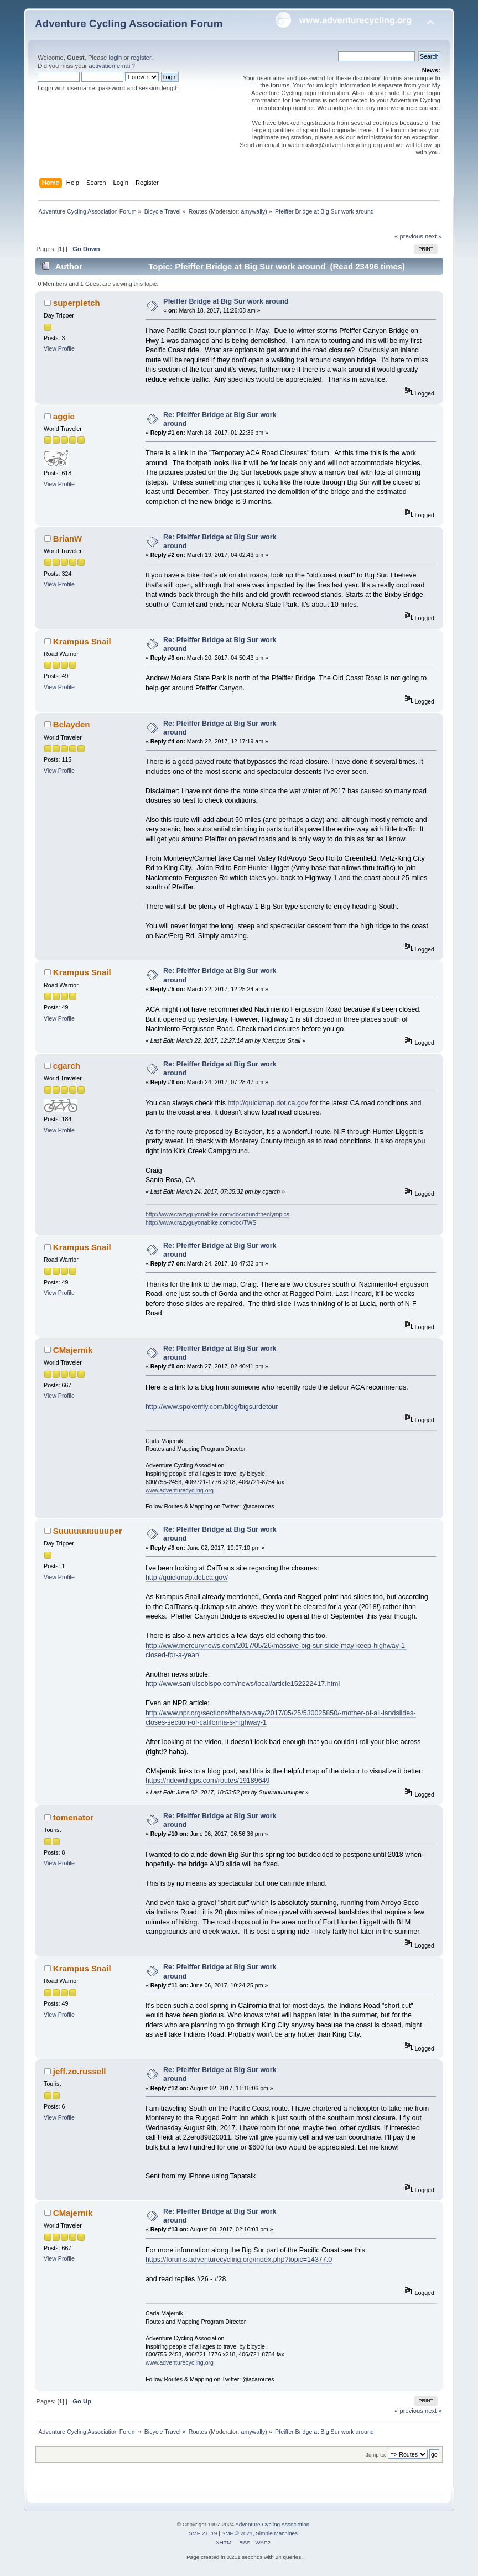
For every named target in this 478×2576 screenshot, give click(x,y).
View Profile (59, 348)
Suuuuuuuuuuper (87, 1531)
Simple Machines (277, 2533)
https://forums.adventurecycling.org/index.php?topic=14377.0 (239, 2259)
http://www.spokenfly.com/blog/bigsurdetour (212, 1407)
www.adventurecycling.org (180, 1490)
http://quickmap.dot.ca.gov (267, 1103)
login (115, 57)
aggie (64, 416)
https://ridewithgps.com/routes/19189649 (208, 1780)
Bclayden (71, 724)
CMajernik (73, 1350)
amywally (253, 211)
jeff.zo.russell (79, 2071)
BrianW (67, 538)
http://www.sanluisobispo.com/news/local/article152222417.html (243, 1684)
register (141, 57)
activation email (110, 66)
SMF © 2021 (237, 2533)
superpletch (76, 303)
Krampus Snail (82, 641)
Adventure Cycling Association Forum (128, 23)
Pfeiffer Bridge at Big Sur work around (226, 301)
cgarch (66, 1065)
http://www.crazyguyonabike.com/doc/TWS (201, 1222)
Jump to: (376, 2455)
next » (433, 236)
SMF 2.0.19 (203, 2533)
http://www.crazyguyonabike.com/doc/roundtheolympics (217, 1214)
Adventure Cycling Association (272, 2524)
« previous (408, 236)
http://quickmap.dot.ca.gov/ (187, 1577)
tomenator (73, 1817)
